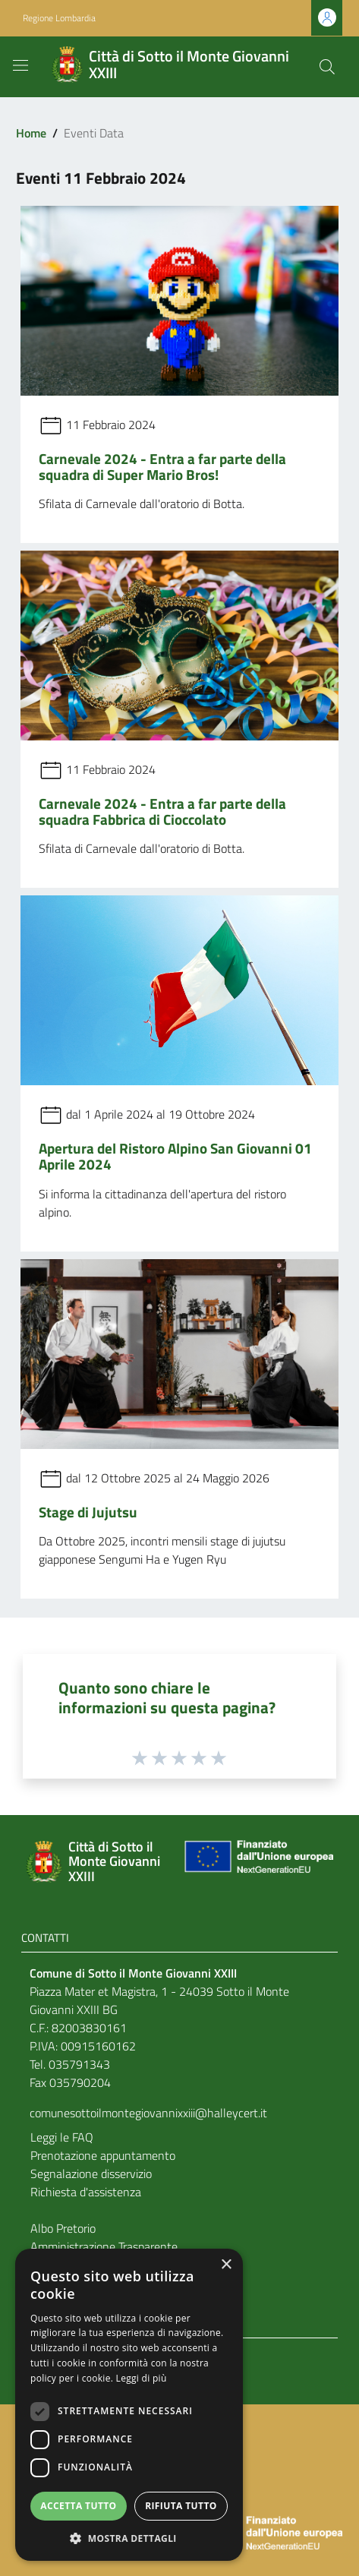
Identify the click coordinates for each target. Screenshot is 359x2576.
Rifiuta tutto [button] (181, 2505)
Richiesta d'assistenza (85, 2192)
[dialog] (129, 2405)
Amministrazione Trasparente (104, 2246)
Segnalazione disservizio (91, 2173)
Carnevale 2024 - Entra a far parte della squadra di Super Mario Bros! (162, 466)
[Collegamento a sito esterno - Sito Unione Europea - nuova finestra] (257, 1861)
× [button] (225, 2265)
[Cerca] (327, 67)
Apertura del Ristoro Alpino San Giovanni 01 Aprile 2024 (175, 1156)
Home (31, 133)
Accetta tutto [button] (78, 2505)
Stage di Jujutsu (88, 1512)
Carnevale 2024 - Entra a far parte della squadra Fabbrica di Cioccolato (162, 811)
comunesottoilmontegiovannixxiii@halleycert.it (148, 2113)
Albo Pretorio (63, 2228)
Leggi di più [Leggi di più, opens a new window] (141, 2378)
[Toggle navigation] (20, 65)
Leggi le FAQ (61, 2137)
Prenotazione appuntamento (102, 2155)
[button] (129, 2538)
